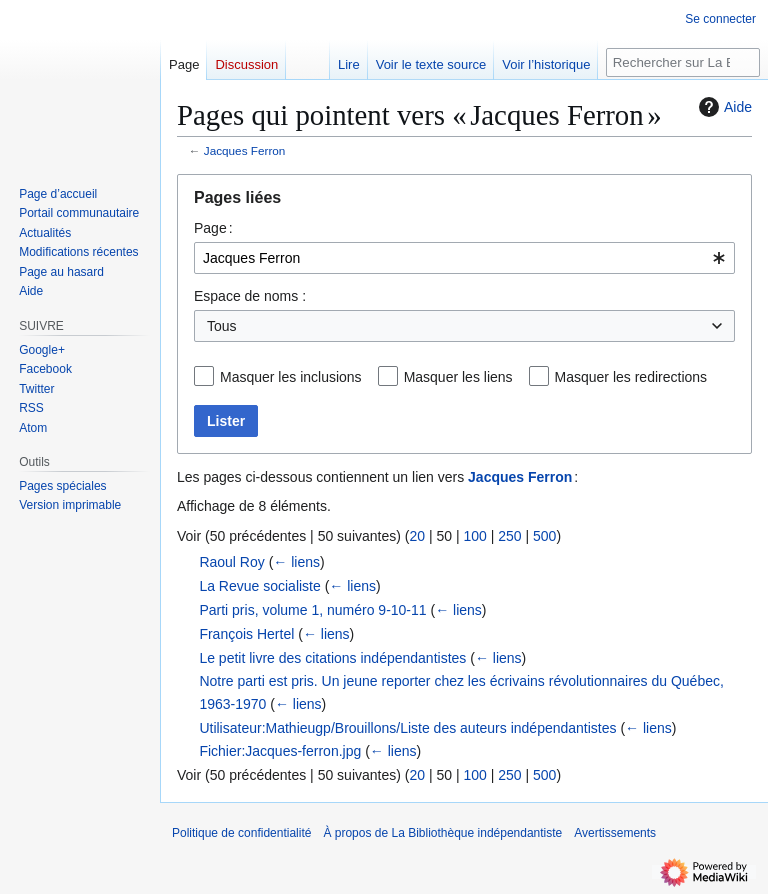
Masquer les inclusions (291, 377)
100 (474, 536)
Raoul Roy (231, 562)
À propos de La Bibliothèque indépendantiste (442, 833)
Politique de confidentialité (241, 833)
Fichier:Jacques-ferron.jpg (280, 751)
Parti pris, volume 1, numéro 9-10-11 (312, 610)
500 (544, 536)
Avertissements (615, 833)
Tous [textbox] (222, 326)
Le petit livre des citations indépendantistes (332, 658)
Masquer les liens (458, 377)
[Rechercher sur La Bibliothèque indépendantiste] (683, 62)
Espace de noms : (250, 296)
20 (417, 536)
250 (509, 536)
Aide (723, 107)
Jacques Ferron (245, 150)
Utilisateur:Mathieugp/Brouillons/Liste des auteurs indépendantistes (407, 728)
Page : (213, 228)
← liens (296, 562)
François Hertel (246, 634)
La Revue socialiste (259, 586)
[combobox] (464, 258)
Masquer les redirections (631, 377)
